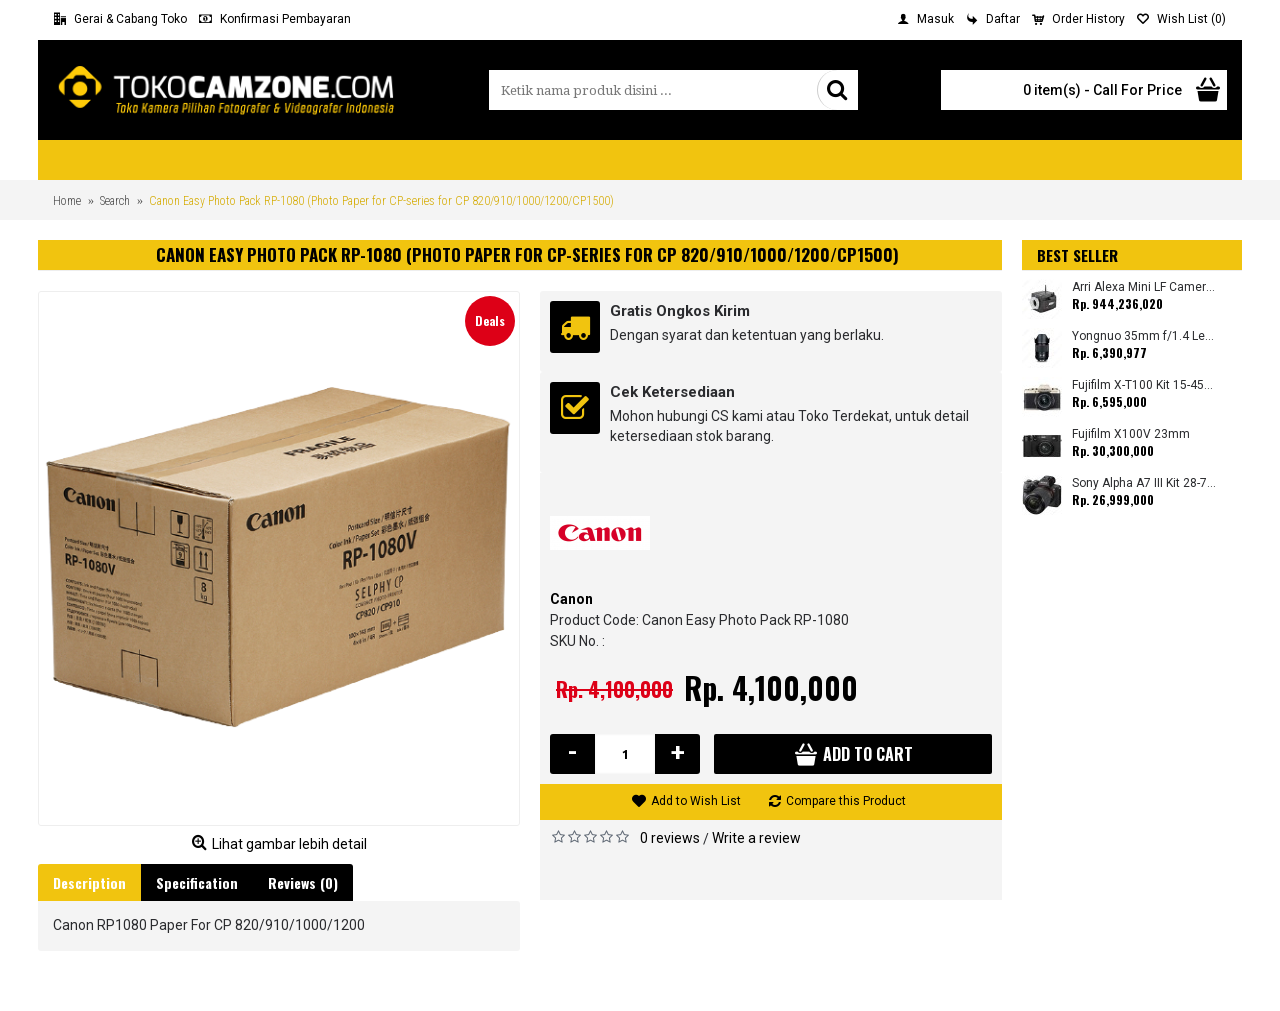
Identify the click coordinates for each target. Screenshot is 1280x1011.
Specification (197, 882)
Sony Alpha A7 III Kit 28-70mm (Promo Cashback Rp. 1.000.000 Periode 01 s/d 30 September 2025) (1144, 483)
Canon (571, 599)
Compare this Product (846, 801)
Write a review (756, 838)
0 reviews (670, 838)
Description (89, 882)
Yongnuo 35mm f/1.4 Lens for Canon (1144, 336)
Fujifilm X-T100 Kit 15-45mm (1144, 385)
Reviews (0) (303, 882)
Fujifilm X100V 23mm (1131, 434)
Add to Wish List (696, 801)
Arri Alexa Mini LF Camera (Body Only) (1144, 287)
